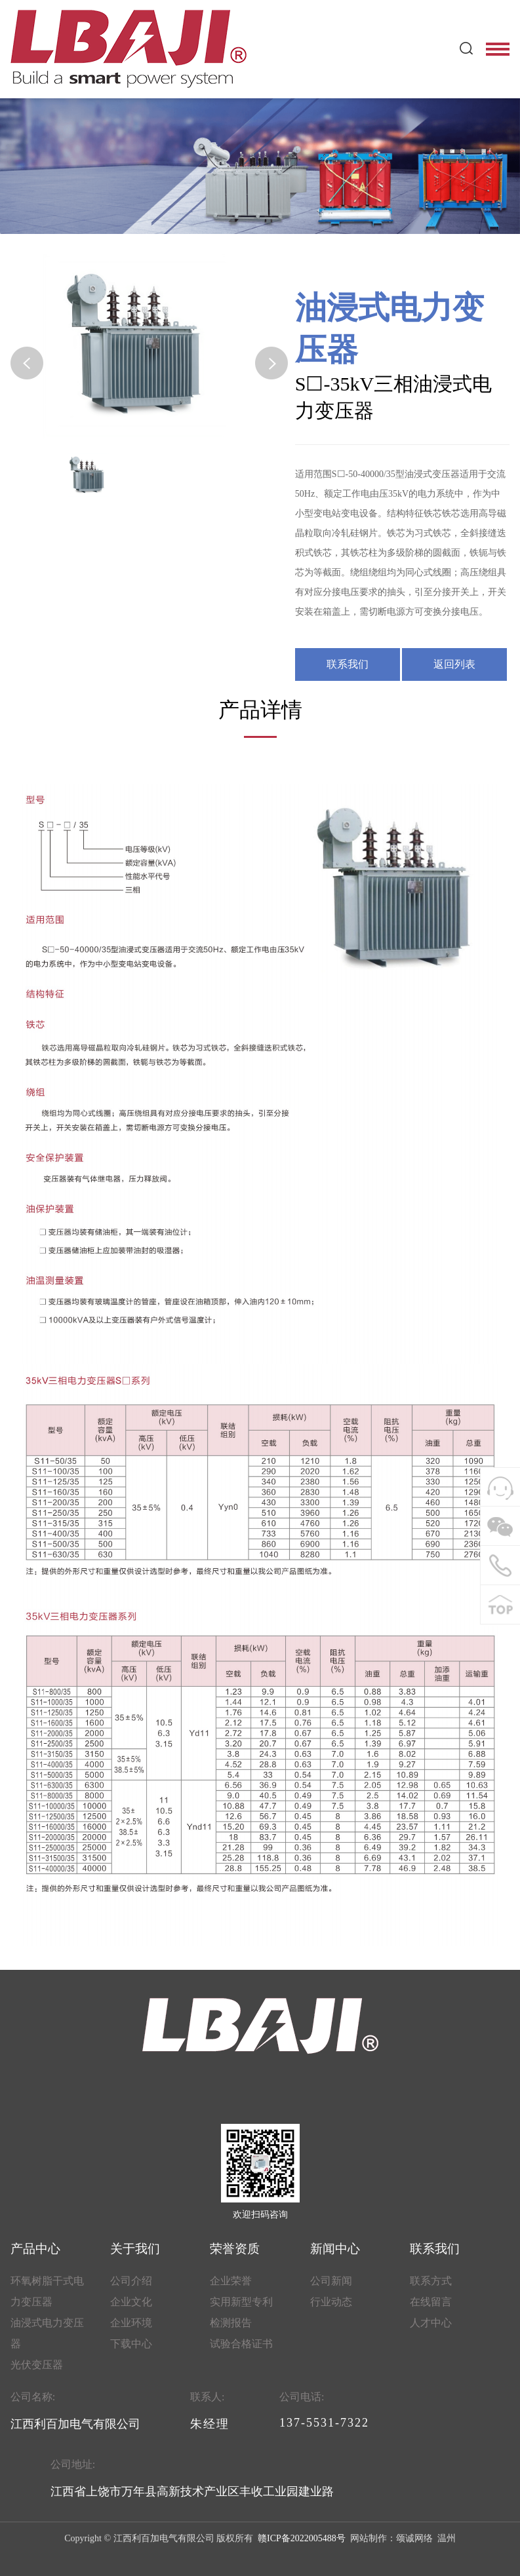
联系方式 (431, 2280)
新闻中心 (335, 2249)
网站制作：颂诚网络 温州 (402, 2538)
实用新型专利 (241, 2301)
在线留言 (431, 2301)
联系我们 (348, 664)
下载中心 (131, 2343)
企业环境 (131, 2322)
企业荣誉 (231, 2280)
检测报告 (231, 2322)
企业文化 (131, 2301)
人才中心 (431, 2322)
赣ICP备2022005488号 (301, 2538)
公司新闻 (331, 2280)
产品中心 (35, 2249)
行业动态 (331, 2301)
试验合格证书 (241, 2343)
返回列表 (454, 664)
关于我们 (135, 2249)
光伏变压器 (36, 2364)
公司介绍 (131, 2280)
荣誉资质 (235, 2249)
